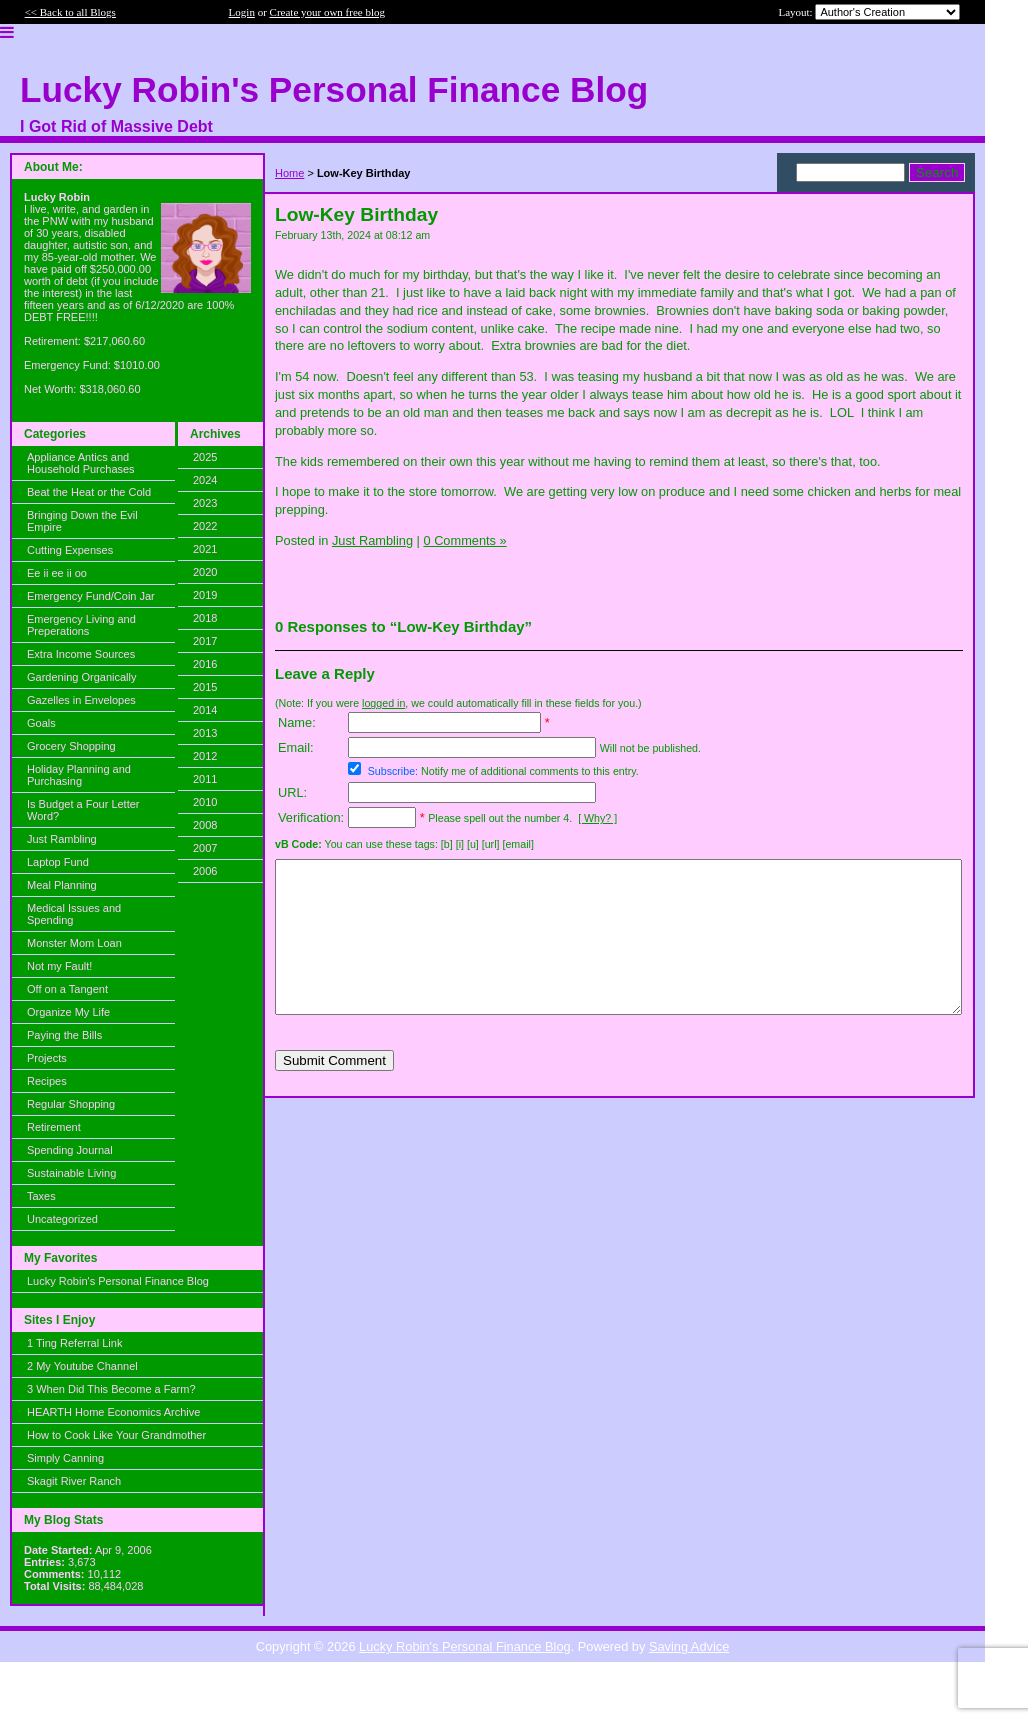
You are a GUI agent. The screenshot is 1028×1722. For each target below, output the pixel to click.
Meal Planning (62, 885)
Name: (297, 722)
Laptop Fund (58, 862)
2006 (205, 871)
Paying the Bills (64, 1035)
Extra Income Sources (81, 654)
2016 (205, 664)
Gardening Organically (81, 677)
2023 (205, 503)
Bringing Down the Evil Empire (82, 521)
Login (242, 12)
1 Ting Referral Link (74, 1343)
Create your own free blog (327, 12)
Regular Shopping (71, 1104)
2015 (205, 687)
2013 (205, 733)
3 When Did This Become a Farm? (111, 1389)
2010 (205, 802)
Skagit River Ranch (74, 1481)
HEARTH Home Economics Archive (113, 1412)
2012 (205, 756)
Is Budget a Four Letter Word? (83, 810)
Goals (41, 723)
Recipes (47, 1081)
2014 (205, 710)
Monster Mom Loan (74, 943)
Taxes (41, 1196)
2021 (205, 549)
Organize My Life (68, 1012)
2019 (205, 595)
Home (289, 173)
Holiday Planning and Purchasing (79, 775)
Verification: (311, 817)
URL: (292, 792)
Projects (47, 1058)
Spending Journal (70, 1150)
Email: (296, 747)
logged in (383, 703)
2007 (205, 848)
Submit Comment (334, 1090)
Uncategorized (62, 1219)
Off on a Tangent (67, 989)
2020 (205, 572)
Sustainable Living (71, 1173)
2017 (205, 641)
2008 (205, 825)
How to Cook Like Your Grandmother (116, 1435)
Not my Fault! (59, 966)
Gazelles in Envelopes (81, 700)
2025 (205, 457)
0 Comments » (464, 540)
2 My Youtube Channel (82, 1366)
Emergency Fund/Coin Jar (91, 596)
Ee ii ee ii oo (57, 573)
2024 (205, 480)
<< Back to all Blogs (70, 12)
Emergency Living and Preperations (81, 625)
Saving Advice (689, 1646)
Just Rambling (62, 839)
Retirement (54, 1127)
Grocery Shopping (71, 746)
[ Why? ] (597, 818)
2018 (205, 618)
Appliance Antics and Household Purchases (81, 463)
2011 (205, 779)
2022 (205, 526)
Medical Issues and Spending (74, 914)
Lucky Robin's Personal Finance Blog (118, 1281)
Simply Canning (65, 1458)
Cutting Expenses (70, 550)
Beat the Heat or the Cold (89, 492)
